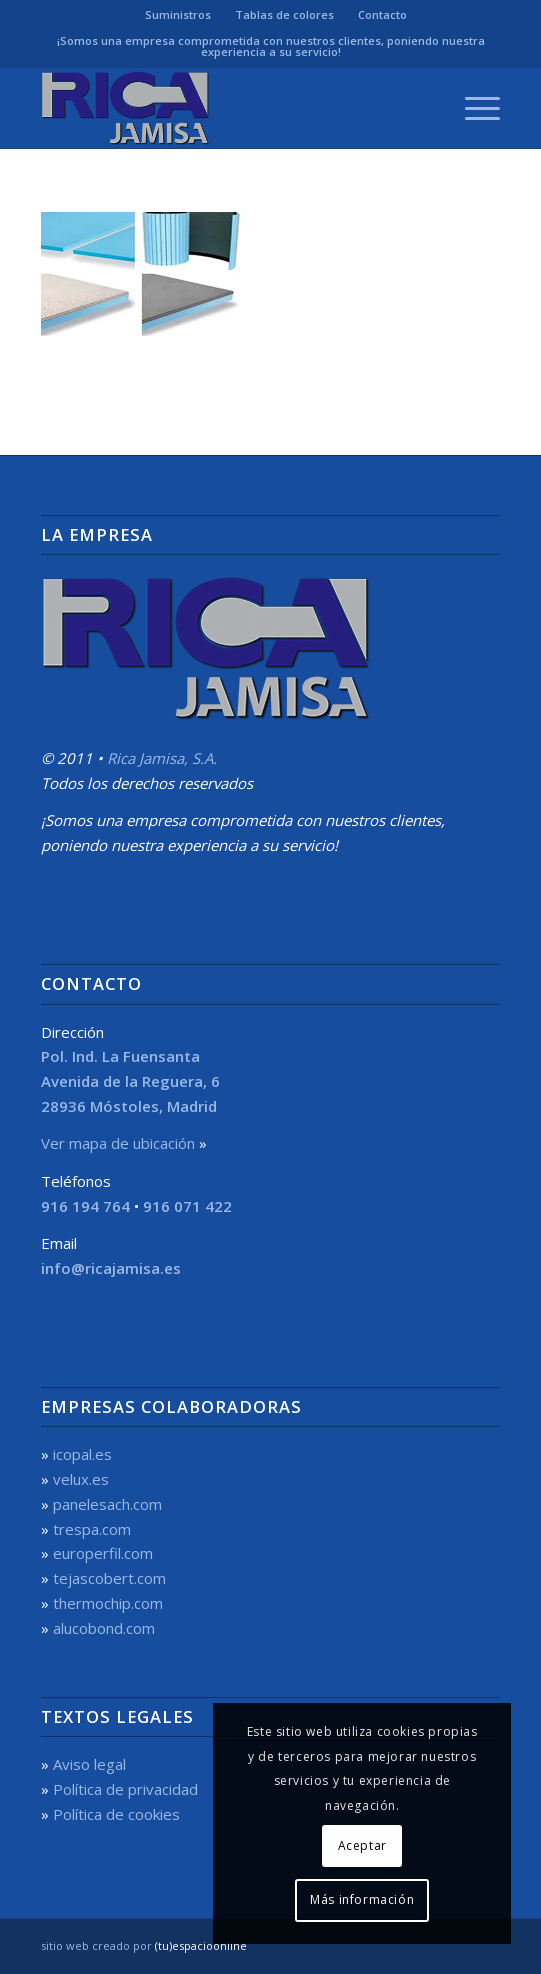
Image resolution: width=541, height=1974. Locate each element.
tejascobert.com (109, 1578)
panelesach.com (107, 1504)
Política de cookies (116, 1814)
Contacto (382, 14)
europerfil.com (103, 1553)
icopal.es (82, 1454)
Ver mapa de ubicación (118, 1143)
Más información (362, 1899)
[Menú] (472, 108)
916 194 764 (85, 1206)
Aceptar (362, 1845)
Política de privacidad (125, 1789)
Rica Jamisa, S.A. (162, 758)
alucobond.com (104, 1628)
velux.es (81, 1479)
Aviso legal (89, 1764)
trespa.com (92, 1529)
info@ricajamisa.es (111, 1268)
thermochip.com (108, 1603)
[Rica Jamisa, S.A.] (225, 108)
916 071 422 (187, 1206)
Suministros (178, 14)
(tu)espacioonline (201, 1945)
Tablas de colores (284, 14)
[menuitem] (178, 15)
